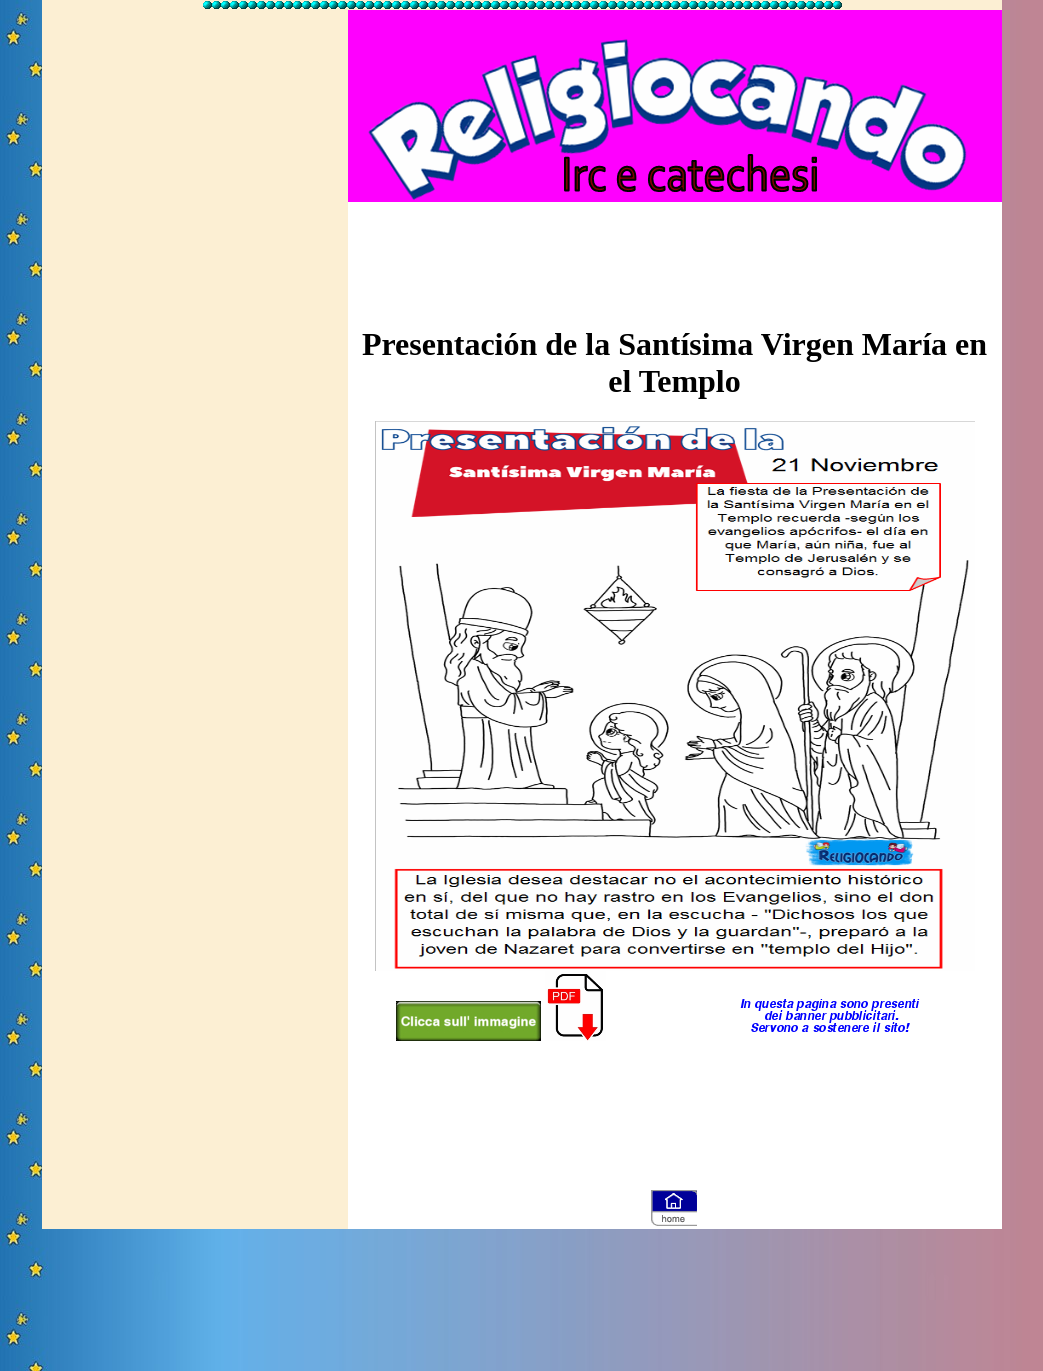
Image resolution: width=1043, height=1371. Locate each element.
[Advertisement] (195, 313)
